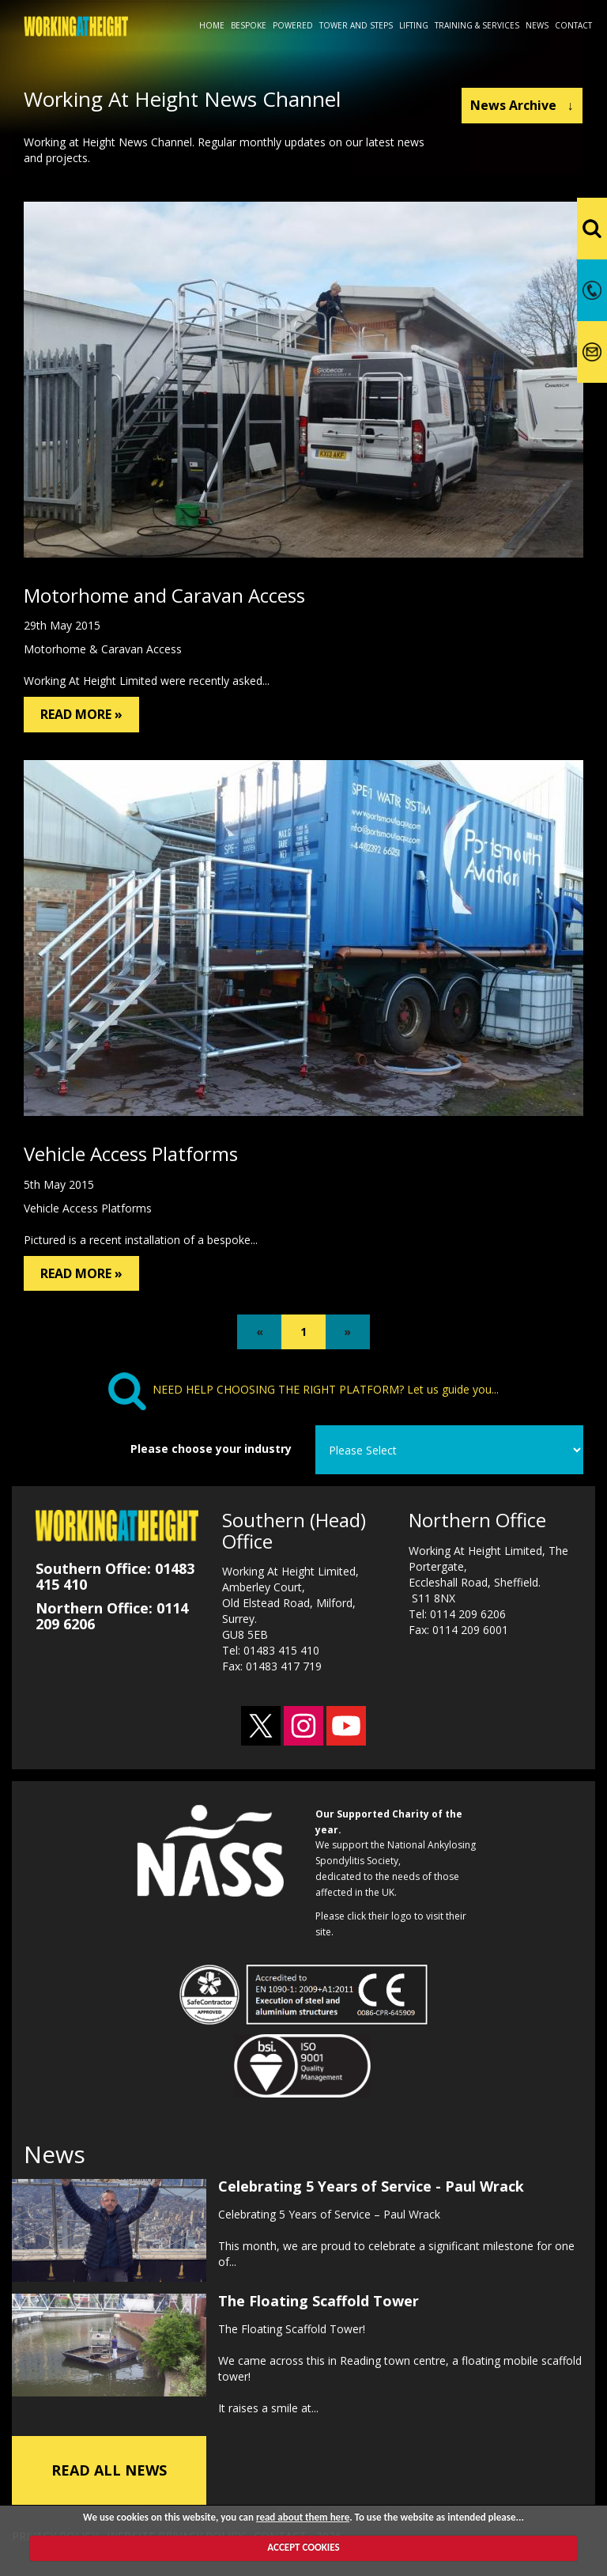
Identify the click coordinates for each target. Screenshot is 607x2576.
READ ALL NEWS (109, 2470)
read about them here (302, 2517)
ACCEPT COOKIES (303, 2547)
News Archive (522, 105)
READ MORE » (81, 714)
